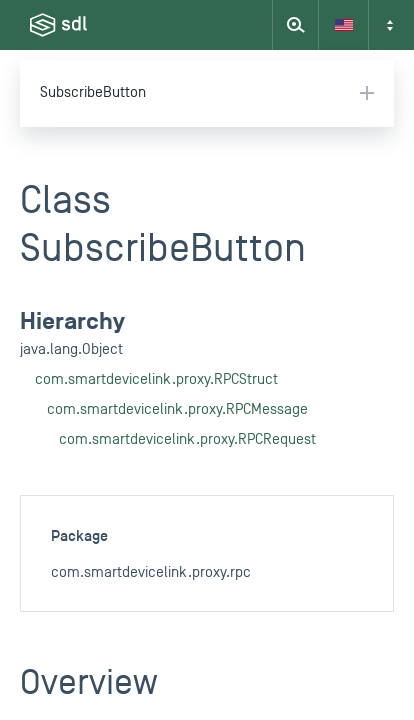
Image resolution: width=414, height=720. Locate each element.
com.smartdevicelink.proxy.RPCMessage (177, 409)
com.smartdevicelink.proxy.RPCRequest (187, 439)
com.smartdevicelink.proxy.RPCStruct (156, 379)
